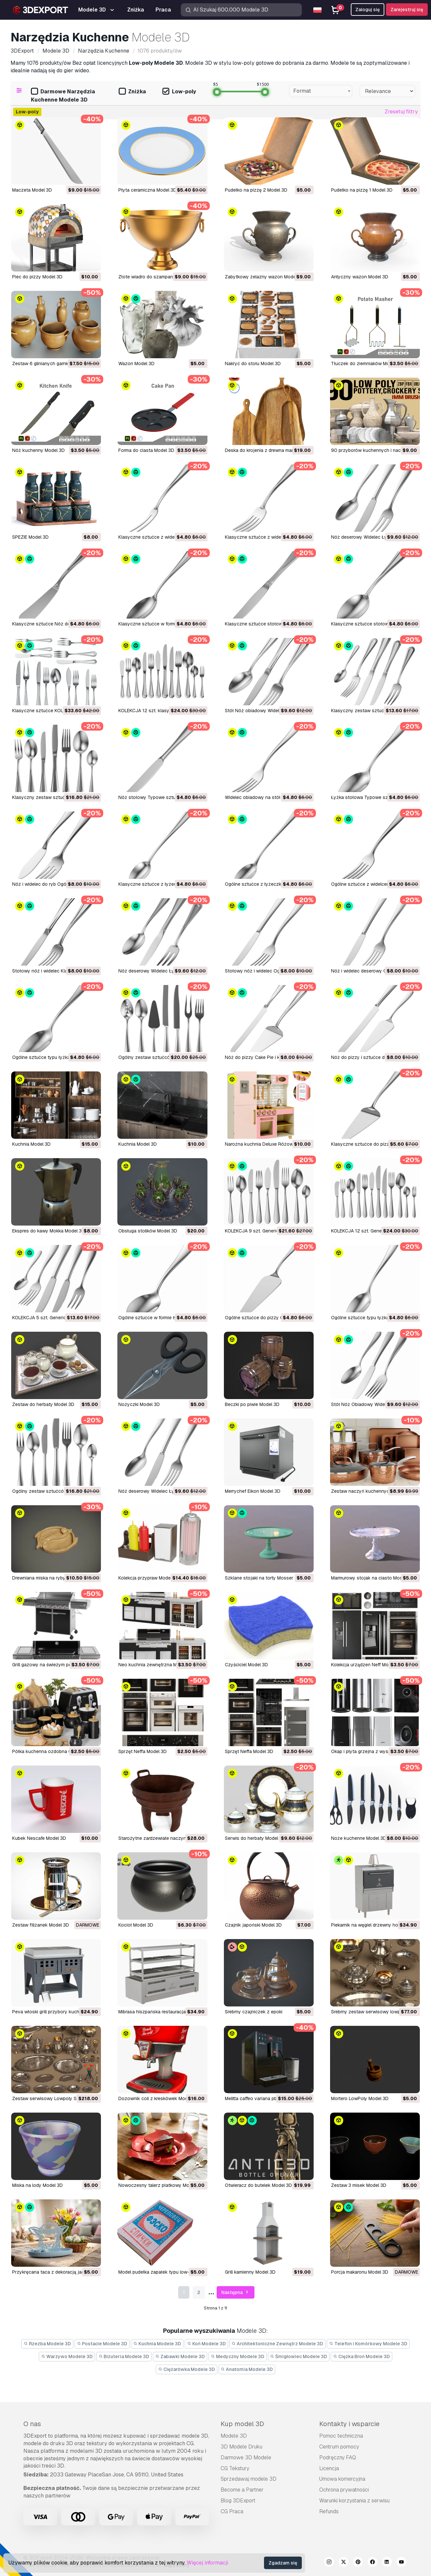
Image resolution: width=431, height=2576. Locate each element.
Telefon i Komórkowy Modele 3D (368, 2344)
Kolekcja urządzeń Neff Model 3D (366, 1665)
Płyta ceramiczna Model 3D (147, 190)
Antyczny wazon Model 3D (359, 277)
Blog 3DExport (238, 2500)
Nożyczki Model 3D (139, 1404)
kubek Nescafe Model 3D (39, 1838)
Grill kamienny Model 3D (250, 2272)
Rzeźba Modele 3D (47, 2344)
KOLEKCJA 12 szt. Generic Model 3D (369, 1231)
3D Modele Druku (241, 2446)
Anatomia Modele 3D (247, 2369)
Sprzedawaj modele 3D (248, 2478)
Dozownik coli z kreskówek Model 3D (158, 2098)
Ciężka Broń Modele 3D (361, 2356)
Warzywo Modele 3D (67, 2356)
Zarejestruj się (407, 9)
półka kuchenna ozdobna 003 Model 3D (55, 1751)
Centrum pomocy (339, 2446)
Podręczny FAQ (337, 2457)
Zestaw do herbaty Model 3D (43, 1404)
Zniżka (132, 92)
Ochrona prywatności (344, 2489)
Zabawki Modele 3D (180, 2356)
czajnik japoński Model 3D (253, 1925)
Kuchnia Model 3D (31, 1144)
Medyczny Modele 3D (237, 2356)
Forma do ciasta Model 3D (146, 450)
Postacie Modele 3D (102, 2344)
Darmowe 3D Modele (246, 2457)
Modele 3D (234, 2435)
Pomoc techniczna (341, 2435)
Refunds (329, 2511)
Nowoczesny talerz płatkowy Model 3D (160, 2185)
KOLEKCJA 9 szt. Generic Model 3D (262, 1231)
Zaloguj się (367, 9)
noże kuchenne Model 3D (358, 1838)
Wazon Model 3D (136, 363)
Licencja (329, 2468)
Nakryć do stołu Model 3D (253, 363)
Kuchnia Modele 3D (157, 2344)
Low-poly (179, 92)
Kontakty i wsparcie (349, 2424)
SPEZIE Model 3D (30, 537)
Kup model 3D (242, 2424)
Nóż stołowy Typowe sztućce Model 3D (161, 797)
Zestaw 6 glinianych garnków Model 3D (54, 363)
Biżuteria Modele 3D (124, 2356)
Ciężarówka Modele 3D (186, 2369)
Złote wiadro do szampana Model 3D (157, 277)
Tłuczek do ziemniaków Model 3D (367, 363)
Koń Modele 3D (206, 2344)
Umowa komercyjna (342, 2478)
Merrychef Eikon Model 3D (252, 1491)
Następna (235, 2292)
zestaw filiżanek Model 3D (40, 1925)
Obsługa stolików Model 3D (147, 1231)
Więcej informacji (207, 2562)
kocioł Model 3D (135, 1925)
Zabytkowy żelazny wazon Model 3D (264, 277)
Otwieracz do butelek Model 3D (258, 2185)
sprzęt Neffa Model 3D (142, 1751)
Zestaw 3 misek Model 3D (358, 2185)
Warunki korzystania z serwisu (354, 2500)
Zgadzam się (283, 2563)
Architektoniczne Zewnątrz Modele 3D (277, 2344)
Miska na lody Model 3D (37, 2185)
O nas (32, 2424)
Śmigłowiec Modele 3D (298, 2356)
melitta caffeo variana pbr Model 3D (262, 2098)
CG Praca (232, 2511)
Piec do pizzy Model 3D (37, 277)
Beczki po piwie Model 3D (252, 1404)
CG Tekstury (235, 2468)
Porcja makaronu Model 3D (359, 2272)
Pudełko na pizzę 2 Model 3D (256, 190)
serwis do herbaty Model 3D (255, 1838)
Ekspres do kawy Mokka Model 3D (48, 1231)
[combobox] (321, 91)
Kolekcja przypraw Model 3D (148, 1578)
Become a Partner (242, 2489)
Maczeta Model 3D (32, 190)
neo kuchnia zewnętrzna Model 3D (155, 1665)
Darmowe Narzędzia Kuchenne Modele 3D (63, 95)
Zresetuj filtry (401, 111)
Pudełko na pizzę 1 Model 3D (362, 190)
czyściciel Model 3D (246, 1665)
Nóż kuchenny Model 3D (38, 450)
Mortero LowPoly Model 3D (360, 2098)
